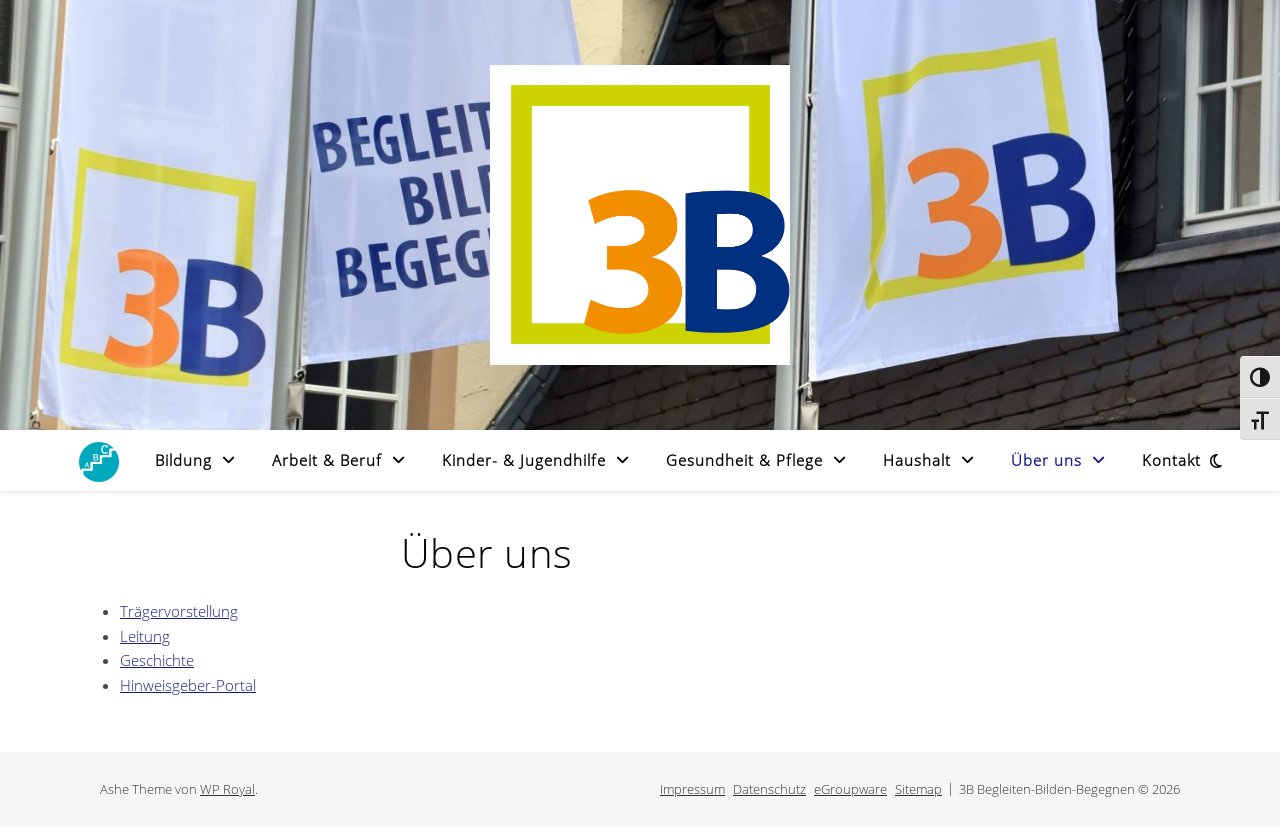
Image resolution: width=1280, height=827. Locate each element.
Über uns (1046, 460)
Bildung (183, 460)
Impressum (692, 789)
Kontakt (1171, 460)
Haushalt (917, 460)
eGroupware (850, 789)
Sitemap (918, 789)
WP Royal (227, 789)
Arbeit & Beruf (327, 460)
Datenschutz (769, 789)
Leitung (145, 636)
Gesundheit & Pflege (744, 460)
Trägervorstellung (179, 611)
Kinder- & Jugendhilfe (524, 460)
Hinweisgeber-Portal (188, 685)
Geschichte (157, 660)
